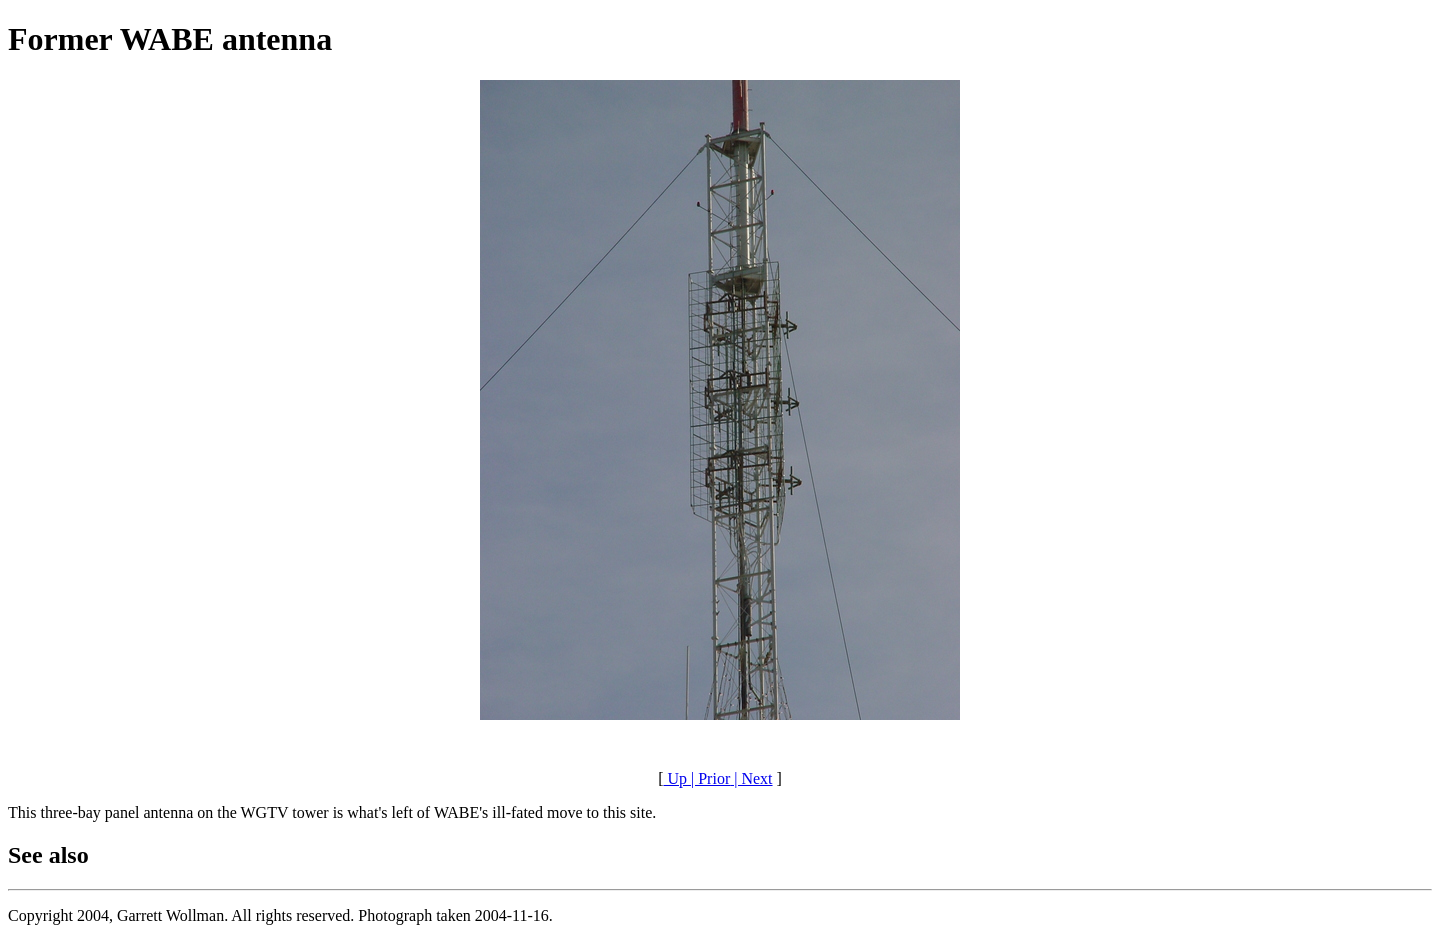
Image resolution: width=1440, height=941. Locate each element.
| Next (751, 778)
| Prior (708, 778)
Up (675, 778)
